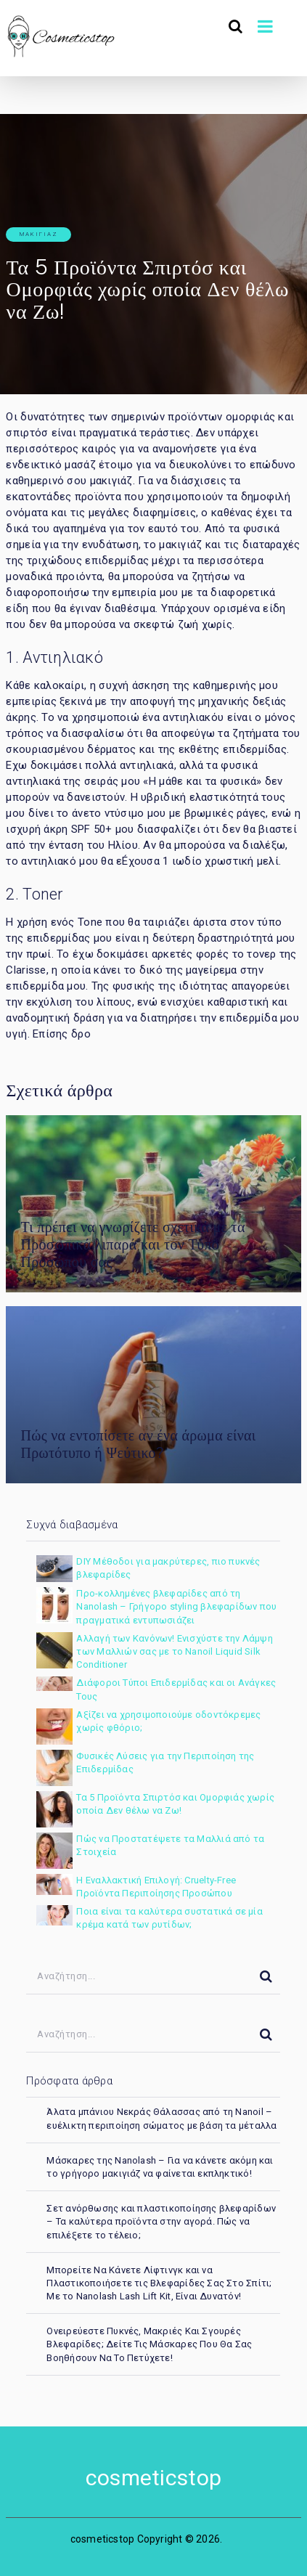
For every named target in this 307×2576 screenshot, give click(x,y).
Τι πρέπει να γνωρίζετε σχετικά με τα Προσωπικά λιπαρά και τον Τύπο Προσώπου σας (132, 1244)
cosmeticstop (153, 2477)
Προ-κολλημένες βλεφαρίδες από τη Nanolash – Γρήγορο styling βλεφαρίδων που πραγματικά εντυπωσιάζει (176, 1606)
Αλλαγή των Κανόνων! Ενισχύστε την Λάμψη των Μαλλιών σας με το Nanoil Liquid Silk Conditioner (174, 1651)
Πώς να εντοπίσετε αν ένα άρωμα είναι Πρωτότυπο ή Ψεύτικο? (137, 1444)
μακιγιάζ (39, 234)
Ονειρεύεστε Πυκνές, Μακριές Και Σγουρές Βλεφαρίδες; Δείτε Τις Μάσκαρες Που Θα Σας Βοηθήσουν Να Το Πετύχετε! (149, 2344)
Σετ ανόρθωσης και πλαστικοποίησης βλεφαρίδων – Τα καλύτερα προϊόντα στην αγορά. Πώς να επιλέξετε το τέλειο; (161, 2221)
